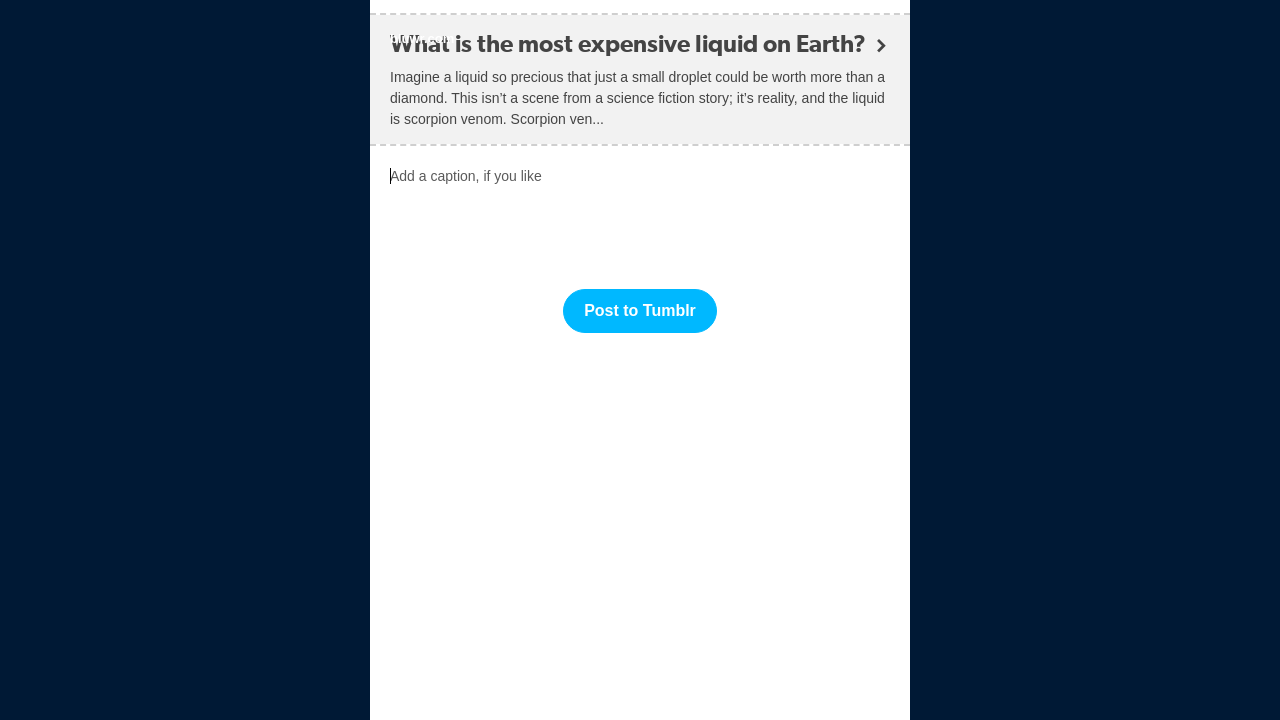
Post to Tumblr (640, 310)
